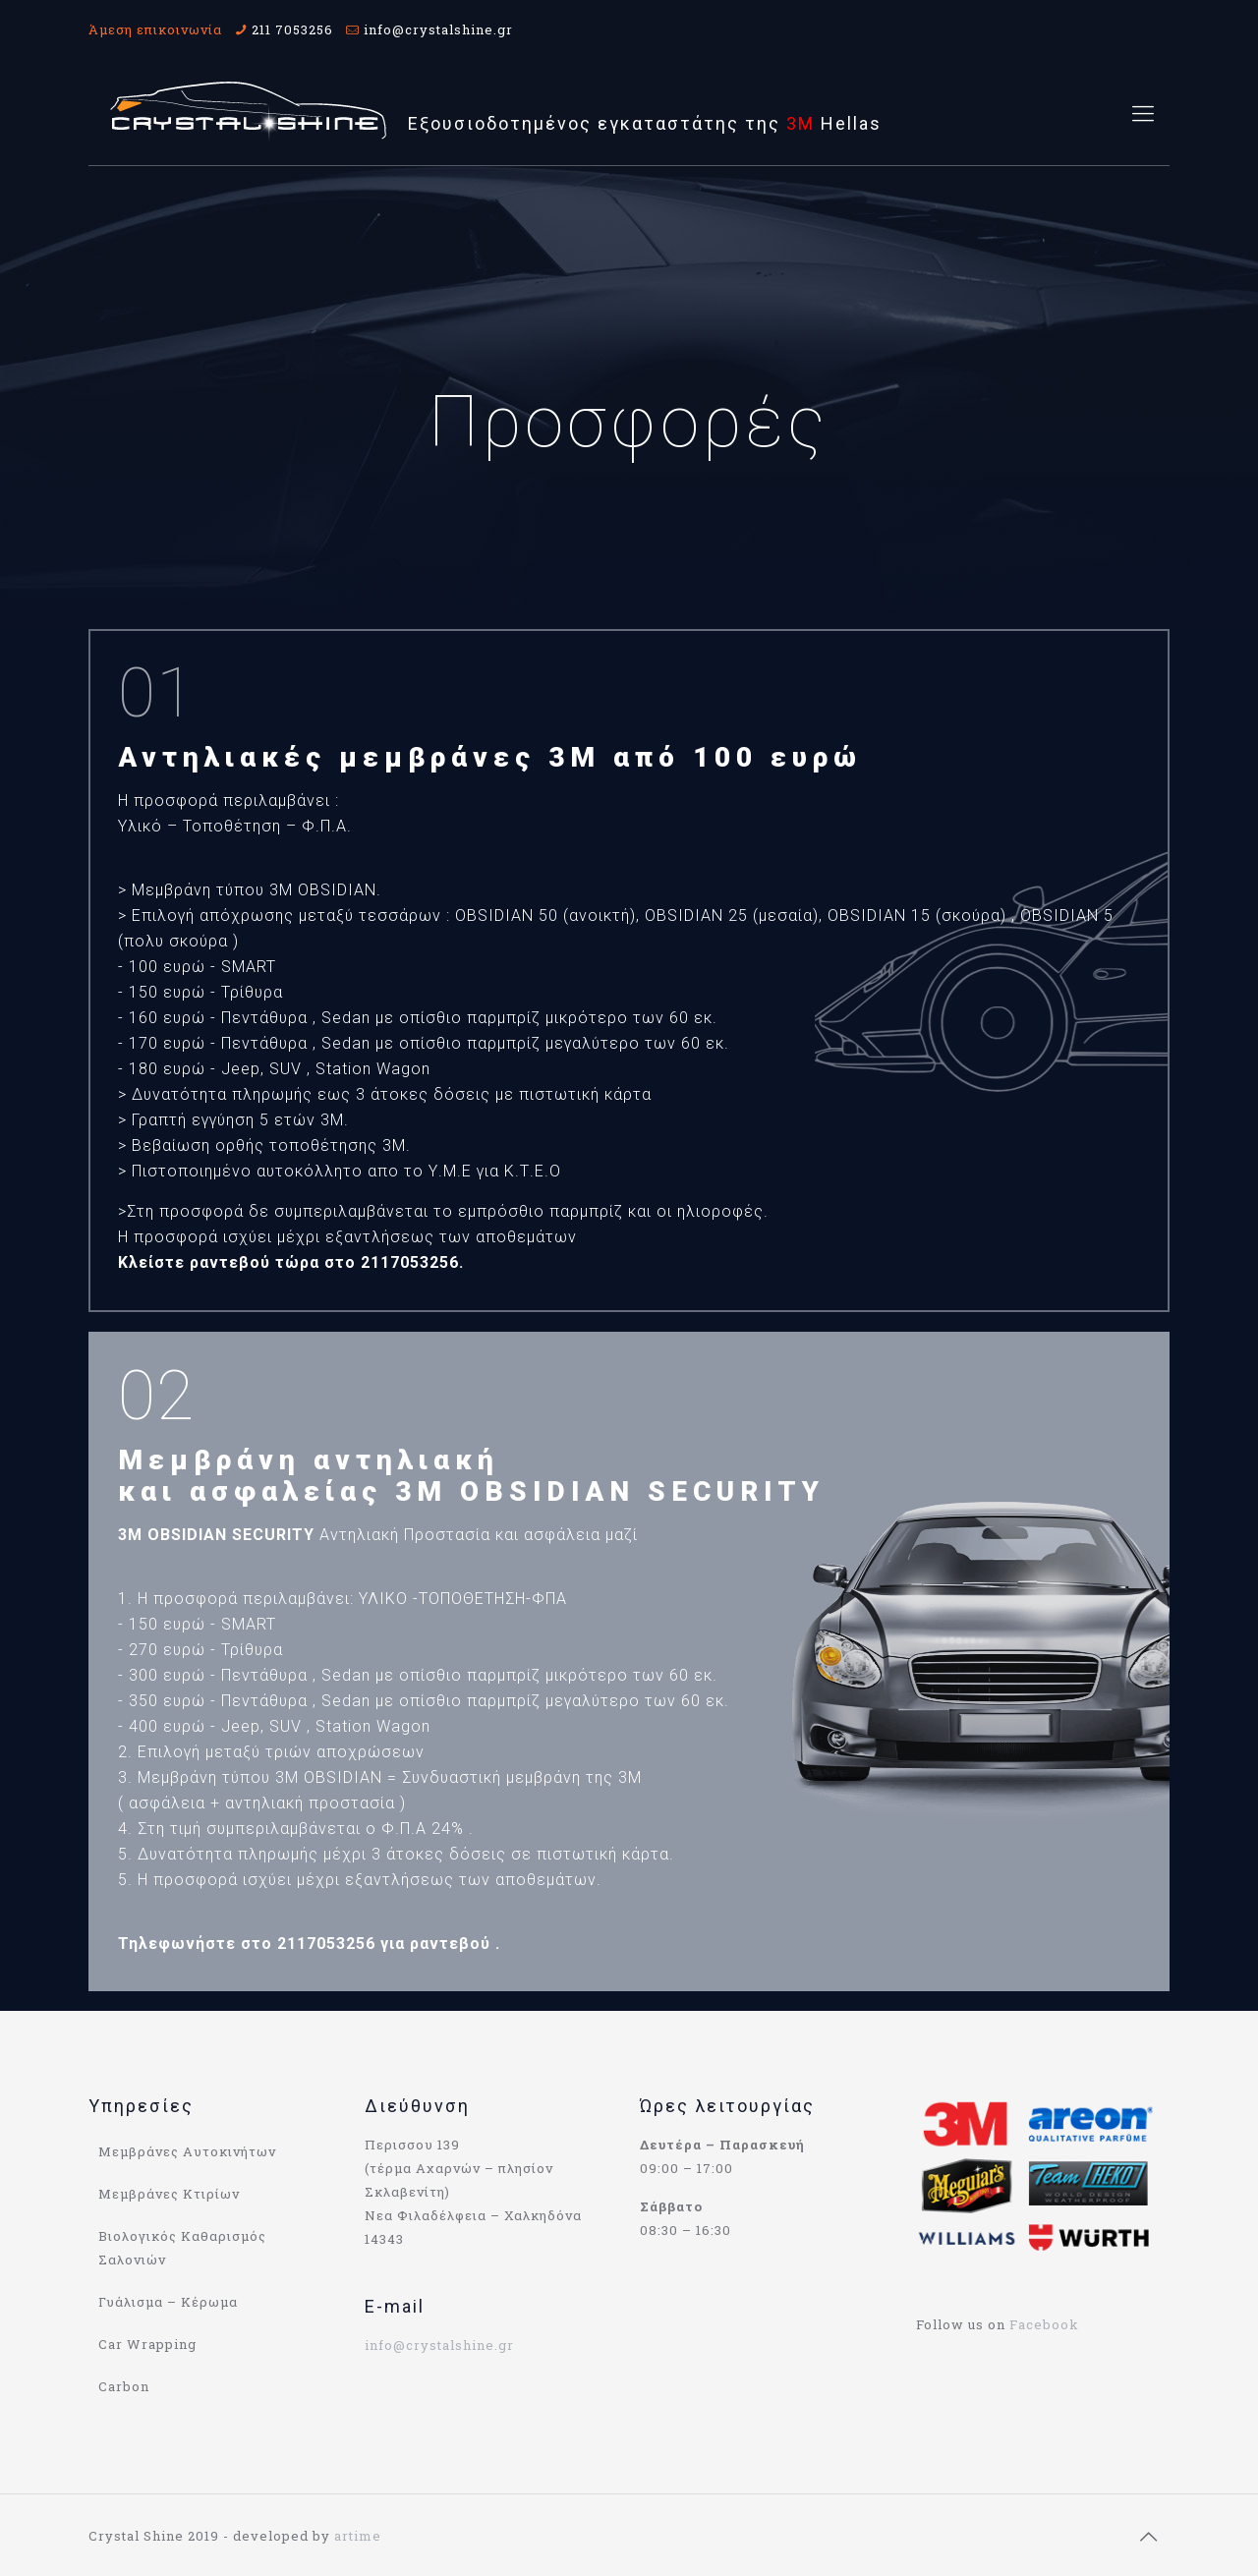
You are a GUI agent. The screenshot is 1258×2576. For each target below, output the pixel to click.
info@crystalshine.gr (438, 29)
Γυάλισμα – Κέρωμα (168, 2302)
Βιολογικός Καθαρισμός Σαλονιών (182, 2247)
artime (357, 2536)
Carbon (123, 2386)
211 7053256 (292, 29)
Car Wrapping (147, 2344)
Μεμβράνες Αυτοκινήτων (187, 2151)
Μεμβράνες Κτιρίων (169, 2194)
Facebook (1044, 2324)
